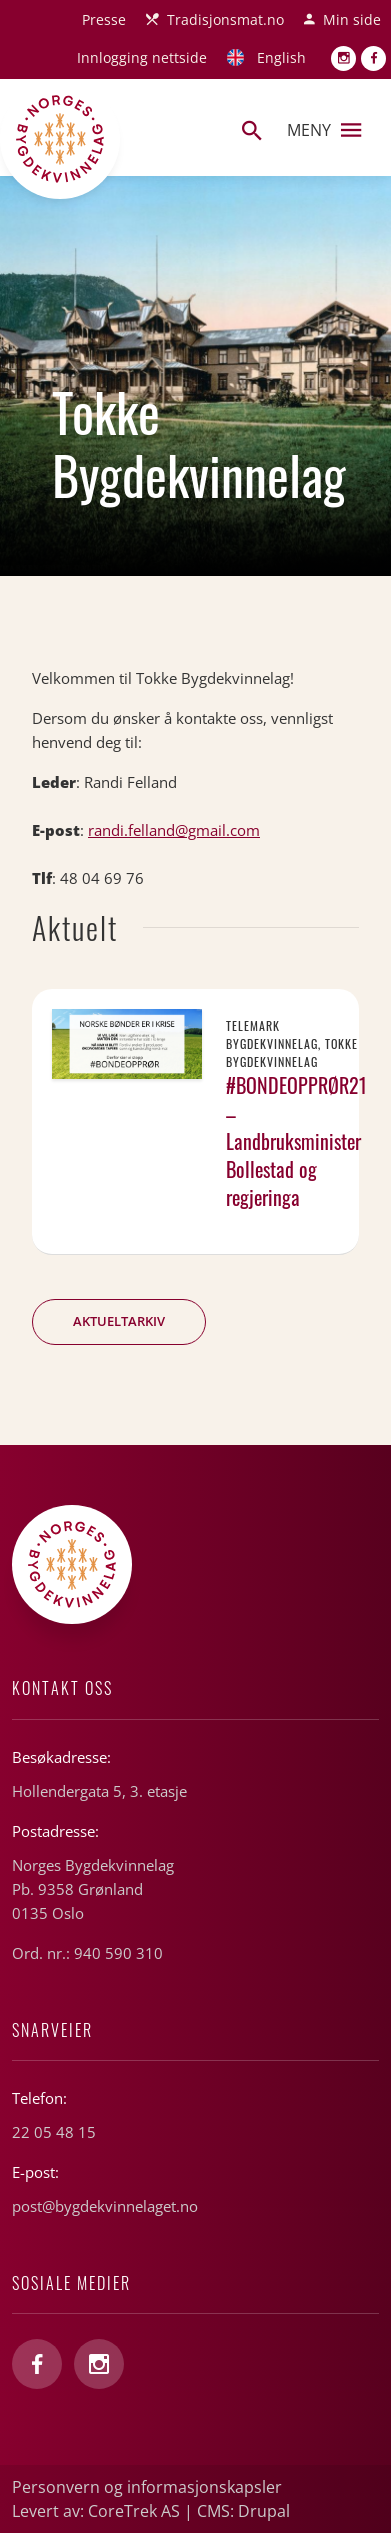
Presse (104, 19)
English (281, 57)
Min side (352, 19)
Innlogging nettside (142, 57)
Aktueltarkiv (119, 1321)
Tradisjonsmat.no (225, 19)
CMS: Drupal (243, 2511)
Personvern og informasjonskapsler (147, 2487)
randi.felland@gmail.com (174, 830)
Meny (324, 130)
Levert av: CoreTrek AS (96, 2511)
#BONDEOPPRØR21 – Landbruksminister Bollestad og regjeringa (296, 1141)
